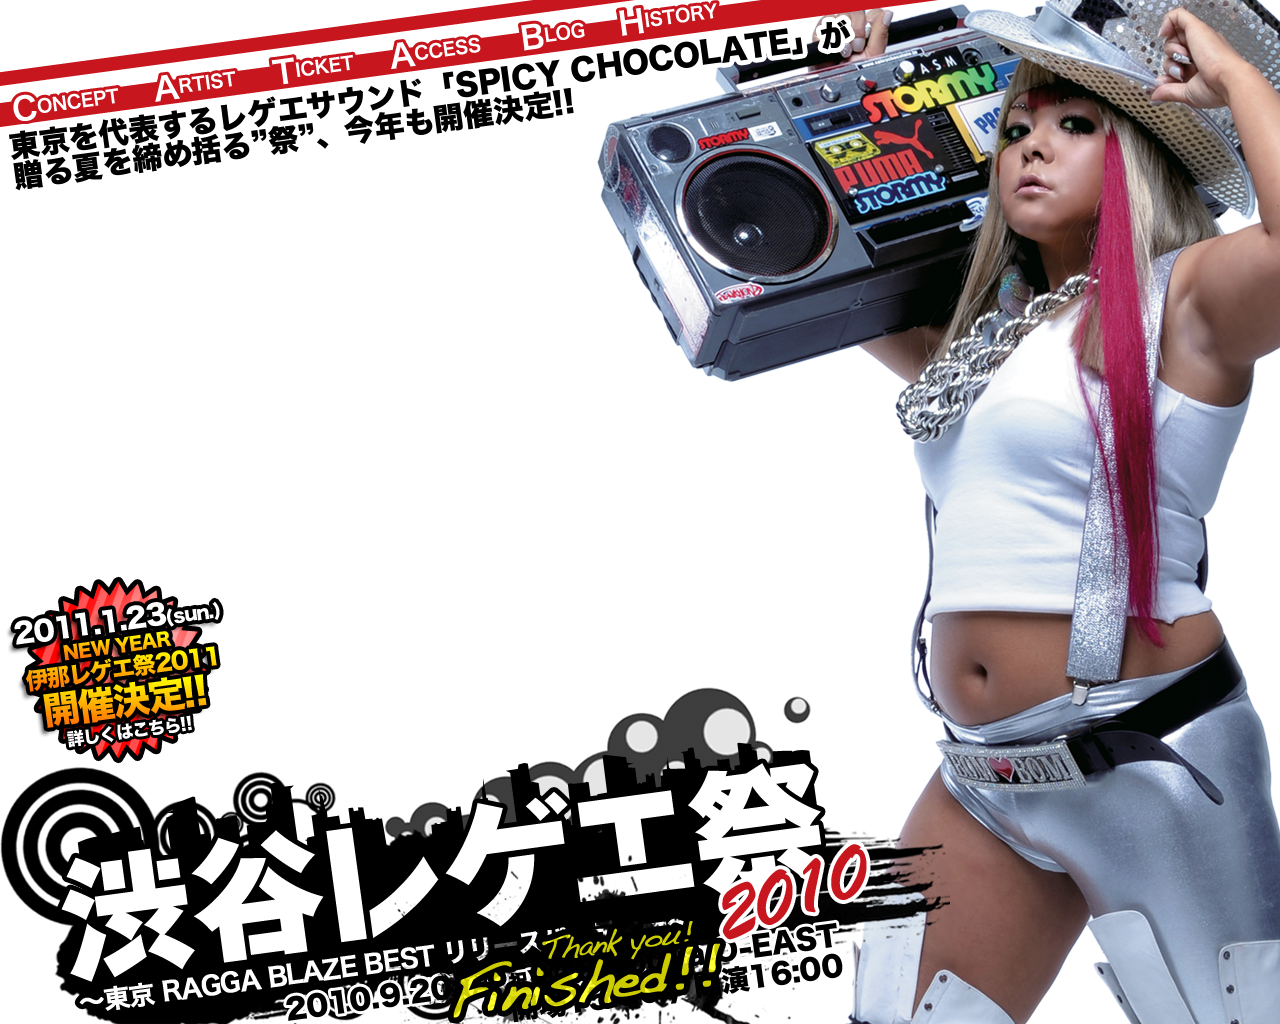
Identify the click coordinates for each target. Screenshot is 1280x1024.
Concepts (66, 103)
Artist (195, 86)
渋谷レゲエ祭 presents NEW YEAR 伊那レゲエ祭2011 (114, 670)
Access (435, 53)
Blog (553, 36)
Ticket (312, 69)
